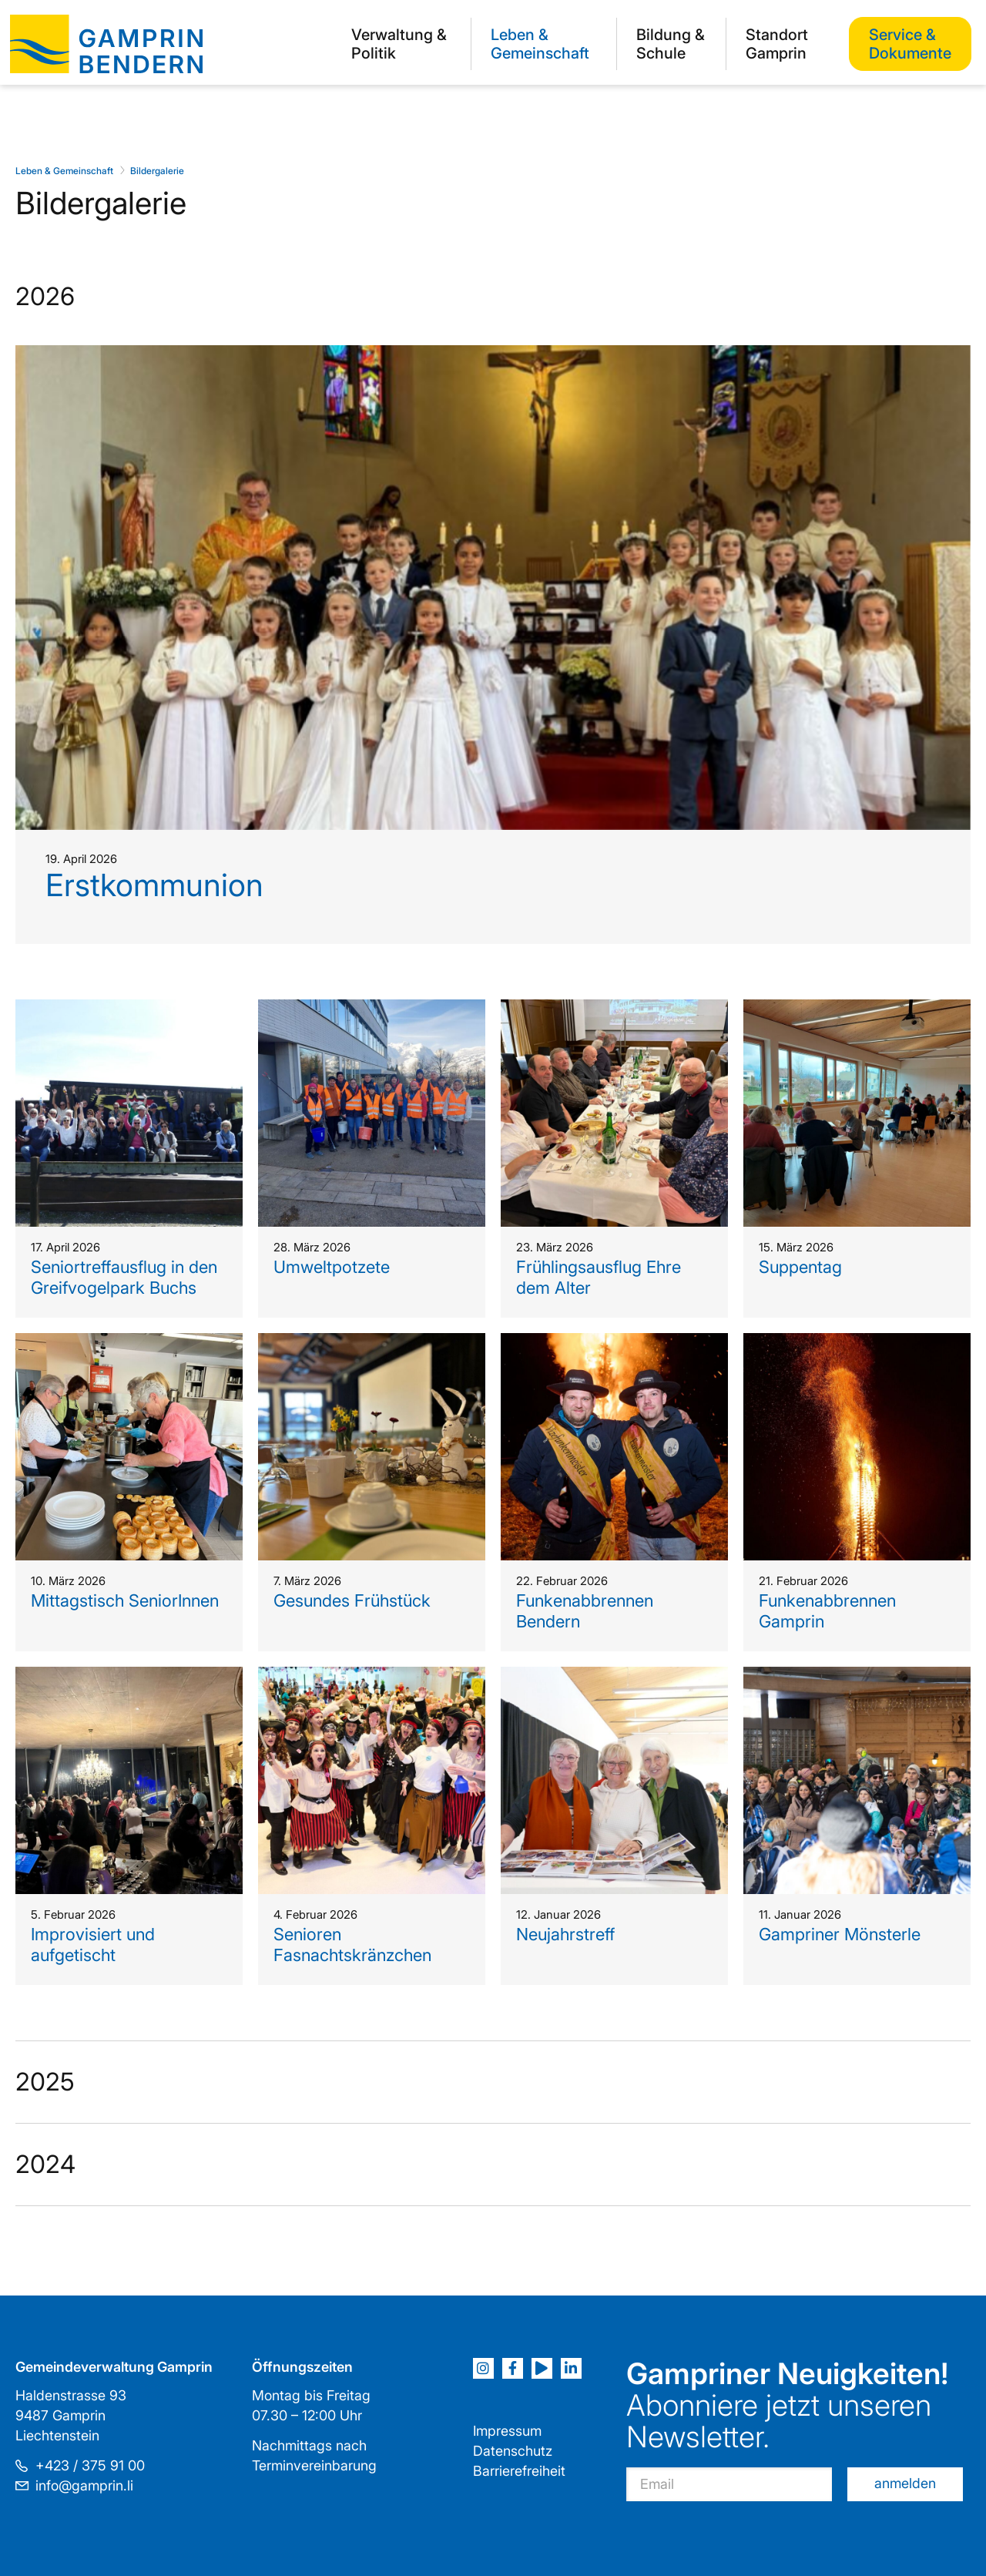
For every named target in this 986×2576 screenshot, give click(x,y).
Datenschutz (512, 2451)
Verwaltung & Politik (399, 43)
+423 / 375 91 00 (90, 2465)
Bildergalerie (157, 170)
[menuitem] (401, 44)
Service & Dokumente (910, 43)
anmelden (905, 2483)
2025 (45, 2082)
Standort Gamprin (777, 43)
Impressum (507, 2431)
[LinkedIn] (571, 2368)
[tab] (493, 1148)
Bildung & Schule (670, 43)
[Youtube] (542, 2368)
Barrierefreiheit (519, 2471)
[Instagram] (483, 2368)
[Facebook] (512, 2368)
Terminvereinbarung (314, 2465)
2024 (45, 2164)
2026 (45, 296)
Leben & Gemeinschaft (540, 43)
